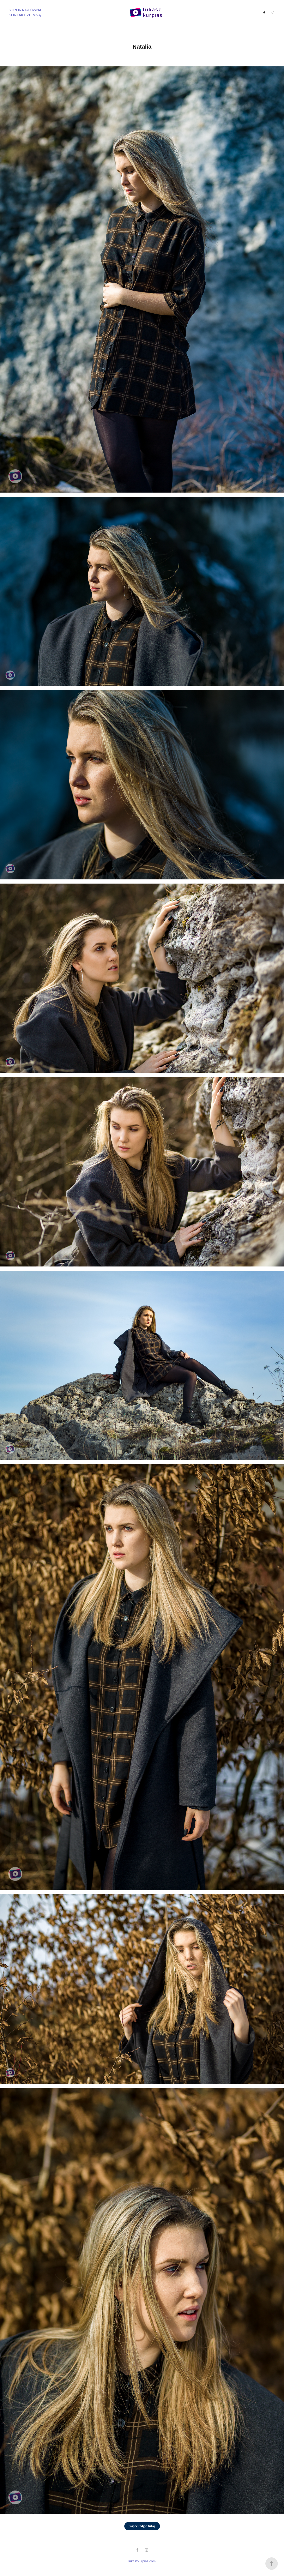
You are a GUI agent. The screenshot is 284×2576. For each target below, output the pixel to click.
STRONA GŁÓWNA (24, 10)
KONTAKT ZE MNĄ (24, 15)
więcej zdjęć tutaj (142, 2526)
